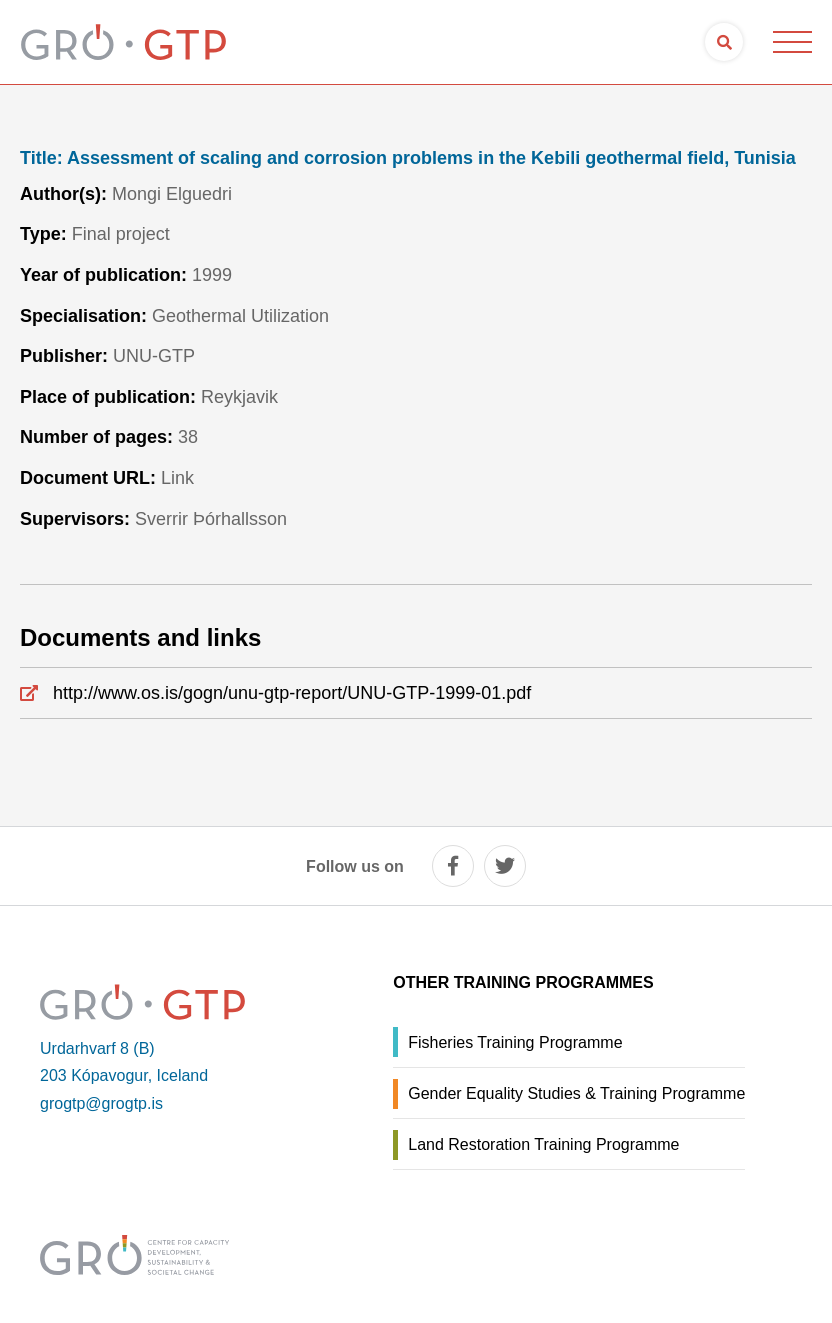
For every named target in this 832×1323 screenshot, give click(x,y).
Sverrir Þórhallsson (211, 519)
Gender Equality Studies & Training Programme (576, 1093)
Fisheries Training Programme (515, 1042)
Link (177, 478)
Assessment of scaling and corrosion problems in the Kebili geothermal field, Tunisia (408, 158)
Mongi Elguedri (172, 194)
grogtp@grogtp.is (101, 1103)
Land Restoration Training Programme (543, 1144)
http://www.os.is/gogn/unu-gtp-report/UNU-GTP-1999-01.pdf (292, 693)
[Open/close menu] (792, 42)
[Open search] (724, 42)
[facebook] (453, 866)
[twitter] (505, 866)
